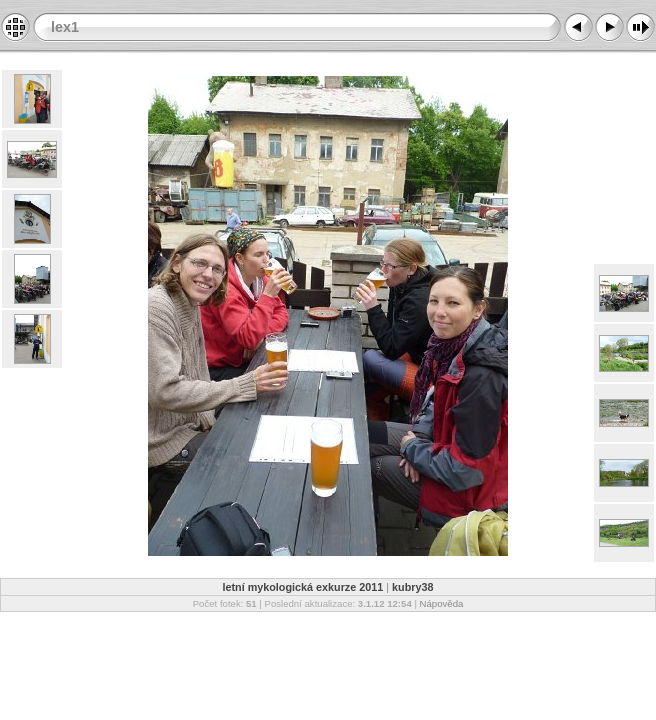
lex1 (65, 27)
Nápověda (442, 603)
